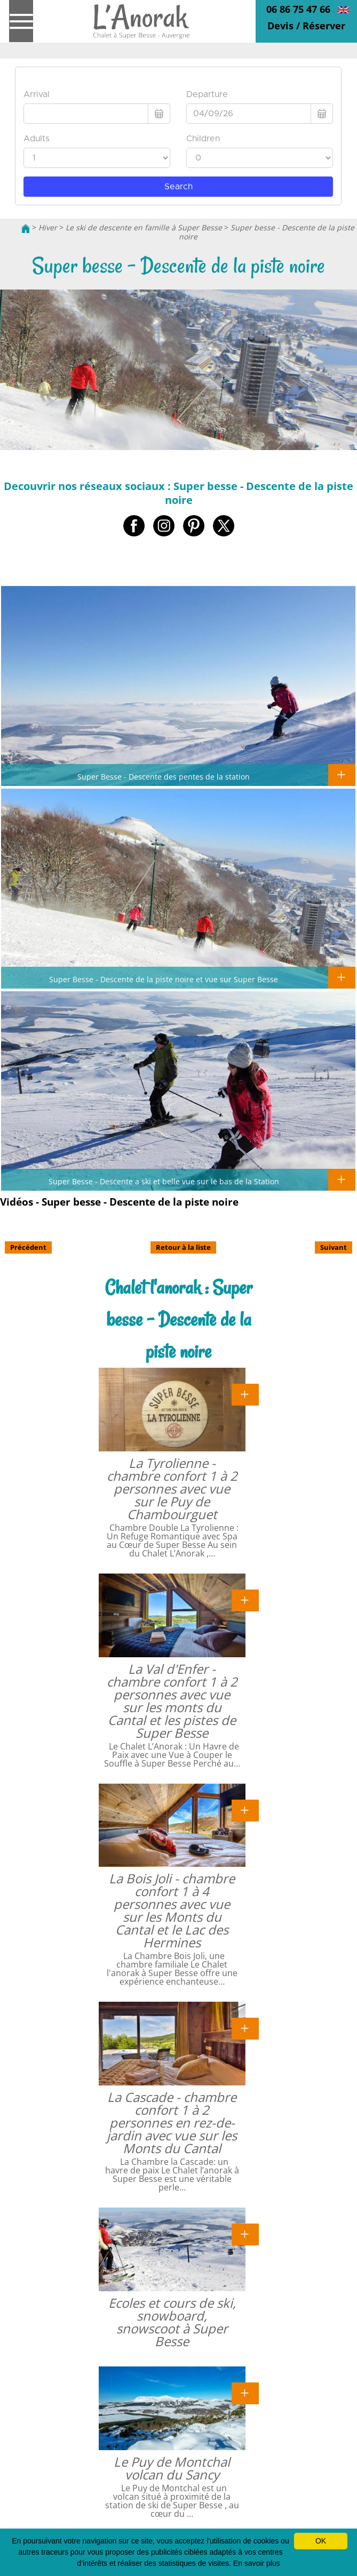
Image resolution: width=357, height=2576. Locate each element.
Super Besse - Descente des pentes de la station (163, 776)
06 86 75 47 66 (298, 9)
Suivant (333, 1247)
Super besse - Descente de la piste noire (267, 232)
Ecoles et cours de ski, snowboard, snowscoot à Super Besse (172, 2322)
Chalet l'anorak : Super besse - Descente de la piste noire (178, 1319)
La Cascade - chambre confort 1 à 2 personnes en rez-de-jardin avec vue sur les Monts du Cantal (172, 2122)
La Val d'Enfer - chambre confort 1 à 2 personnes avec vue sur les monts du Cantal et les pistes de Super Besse (172, 1701)
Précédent (28, 1247)
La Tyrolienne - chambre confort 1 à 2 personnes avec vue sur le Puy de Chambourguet (172, 1488)
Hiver (47, 227)
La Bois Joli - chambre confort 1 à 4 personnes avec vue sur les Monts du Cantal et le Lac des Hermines (172, 1910)
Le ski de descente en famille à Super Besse (144, 227)
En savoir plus (256, 2563)
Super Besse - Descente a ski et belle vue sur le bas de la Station (164, 1181)
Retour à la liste (183, 1247)
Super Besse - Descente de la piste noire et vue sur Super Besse (163, 979)
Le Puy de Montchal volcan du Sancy (172, 2468)
